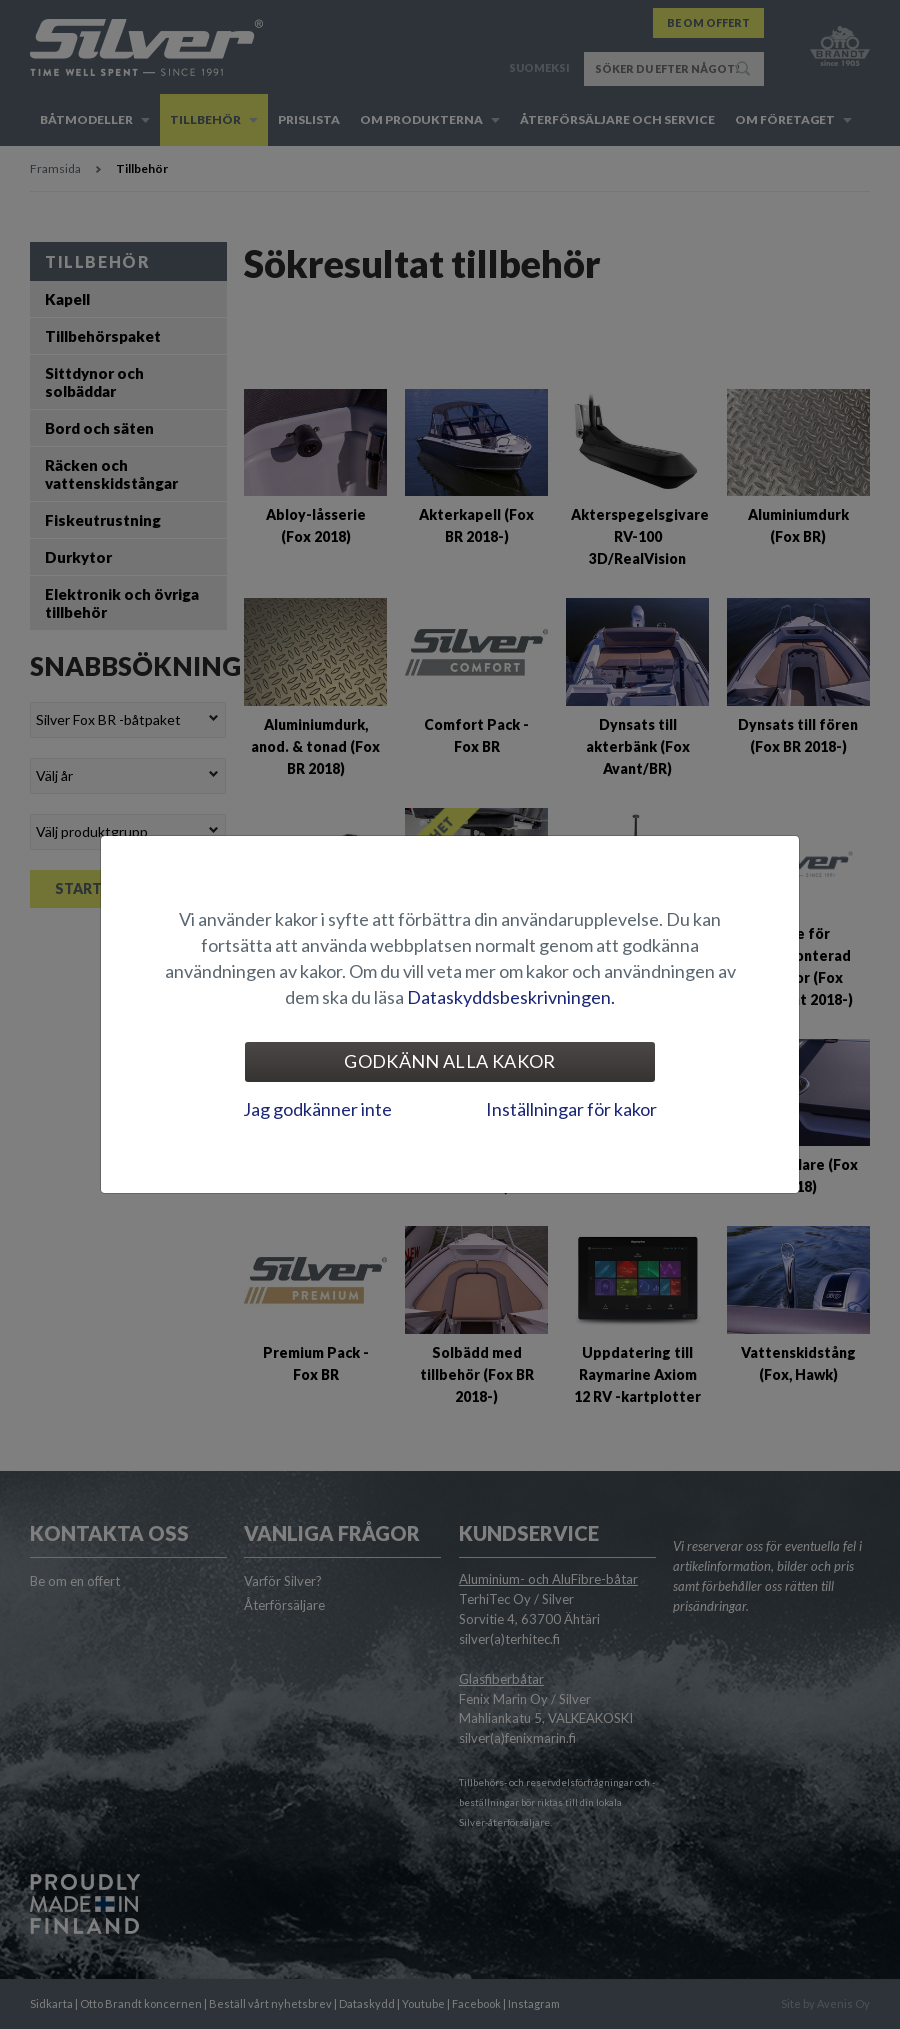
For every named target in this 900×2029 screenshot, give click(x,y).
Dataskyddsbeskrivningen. (511, 997)
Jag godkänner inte (317, 1109)
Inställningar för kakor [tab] (571, 1109)
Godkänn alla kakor (449, 1061)
